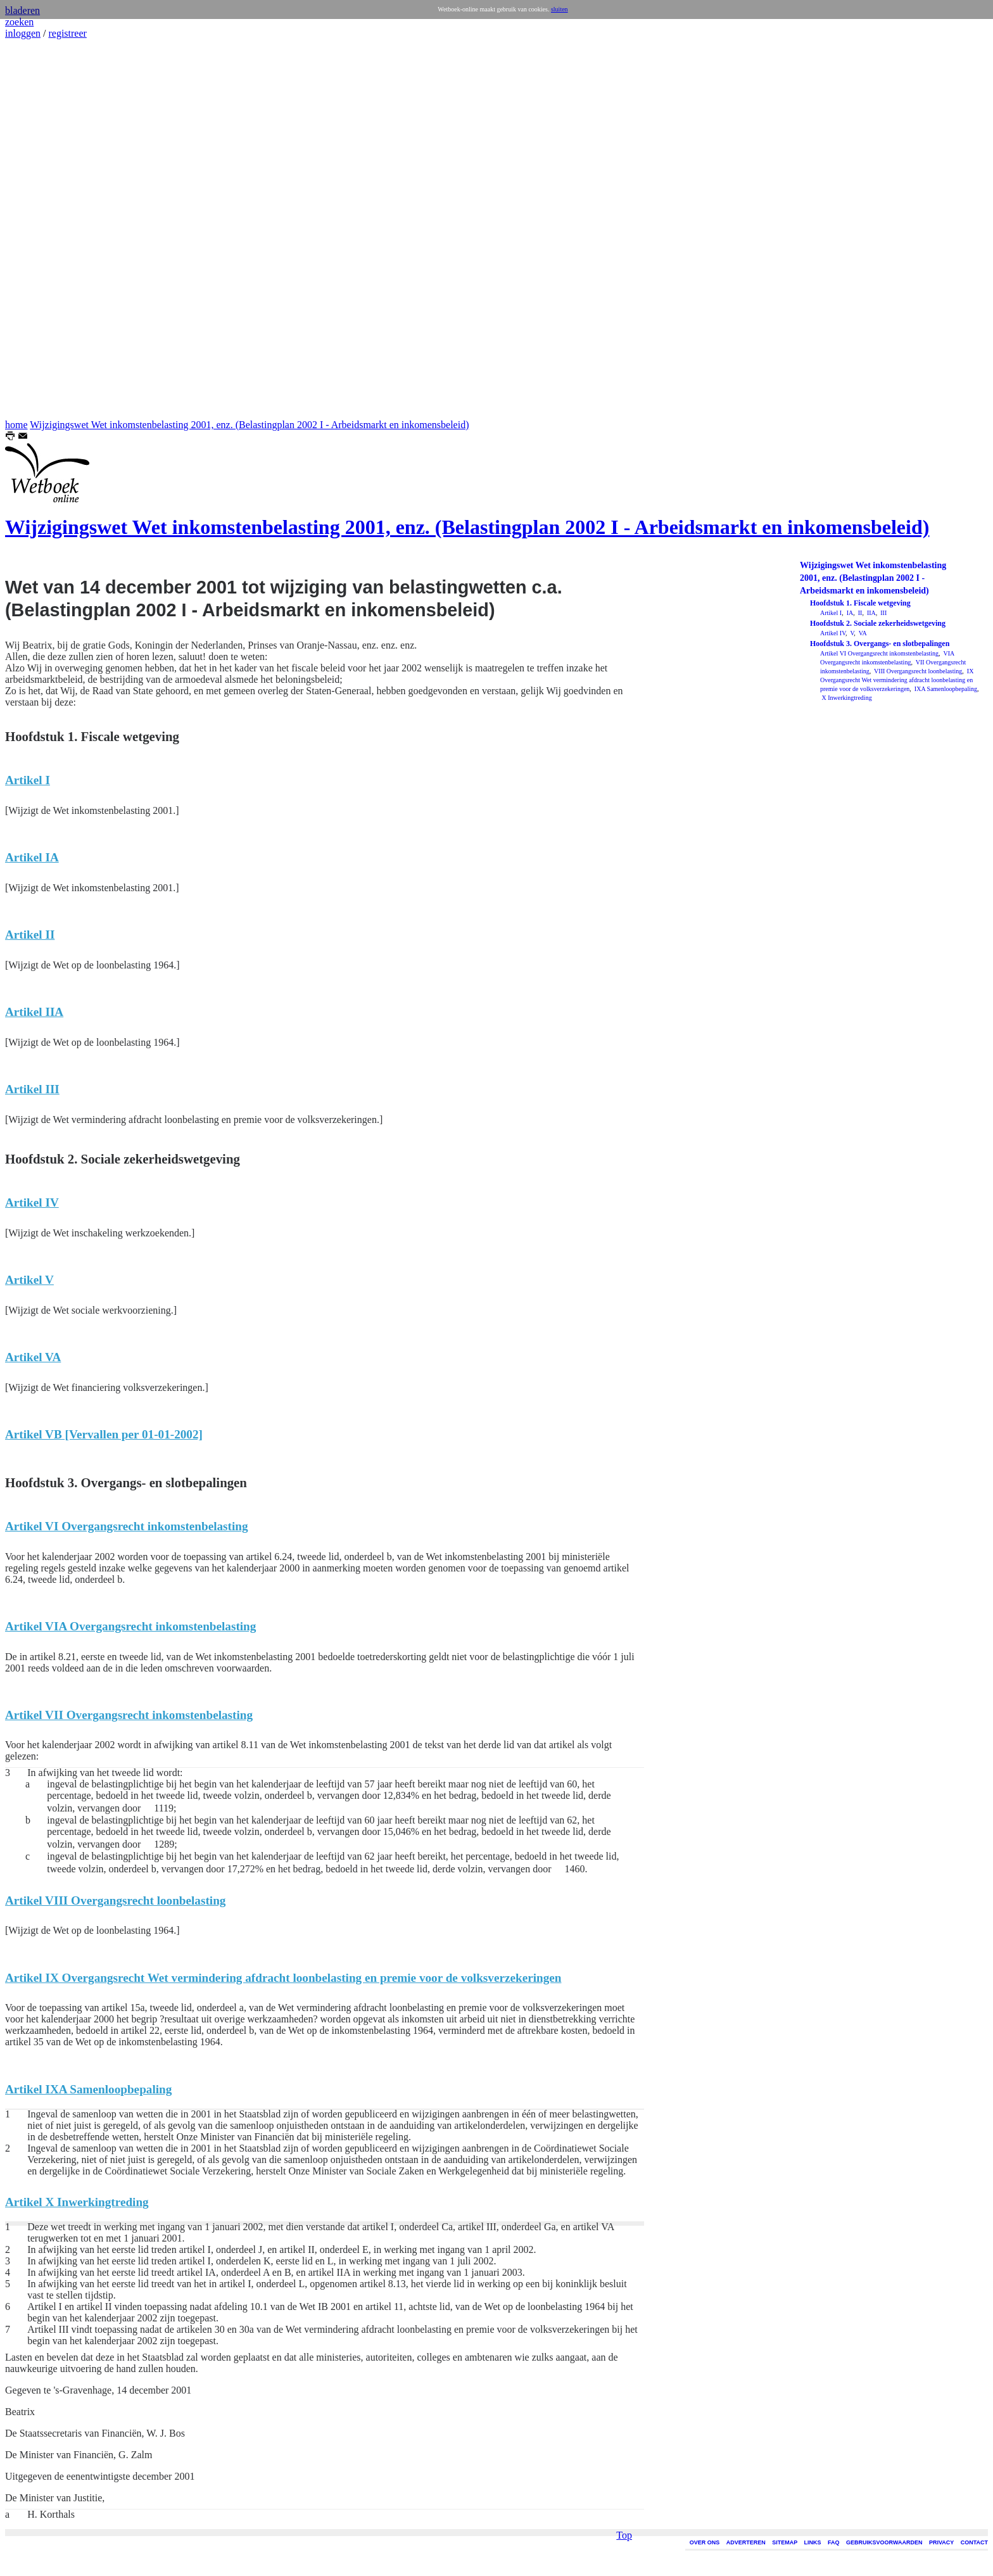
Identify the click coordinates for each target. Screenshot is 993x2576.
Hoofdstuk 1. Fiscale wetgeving (860, 603)
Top (624, 965)
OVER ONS (705, 2542)
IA (849, 612)
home (16, 424)
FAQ (834, 2542)
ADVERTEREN (746, 2542)
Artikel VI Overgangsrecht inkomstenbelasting (879, 653)
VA (861, 633)
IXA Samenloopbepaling (945, 688)
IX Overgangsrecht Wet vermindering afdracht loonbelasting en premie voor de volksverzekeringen (896, 680)
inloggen (23, 33)
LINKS (812, 2542)
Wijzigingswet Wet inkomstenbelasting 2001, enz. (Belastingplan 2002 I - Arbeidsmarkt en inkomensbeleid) (249, 424)
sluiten (559, 9)
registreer (67, 33)
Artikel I (831, 612)
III (883, 612)
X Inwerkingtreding (846, 697)
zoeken (19, 21)
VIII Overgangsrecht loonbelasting (918, 671)
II (859, 612)
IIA (870, 612)
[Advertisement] (43, 229)
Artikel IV (832, 633)
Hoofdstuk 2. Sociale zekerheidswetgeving (878, 623)
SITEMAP (784, 2542)
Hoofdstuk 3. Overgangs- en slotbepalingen (879, 643)
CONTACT (974, 2542)
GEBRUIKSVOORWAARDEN (884, 2542)
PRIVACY (941, 2542)
